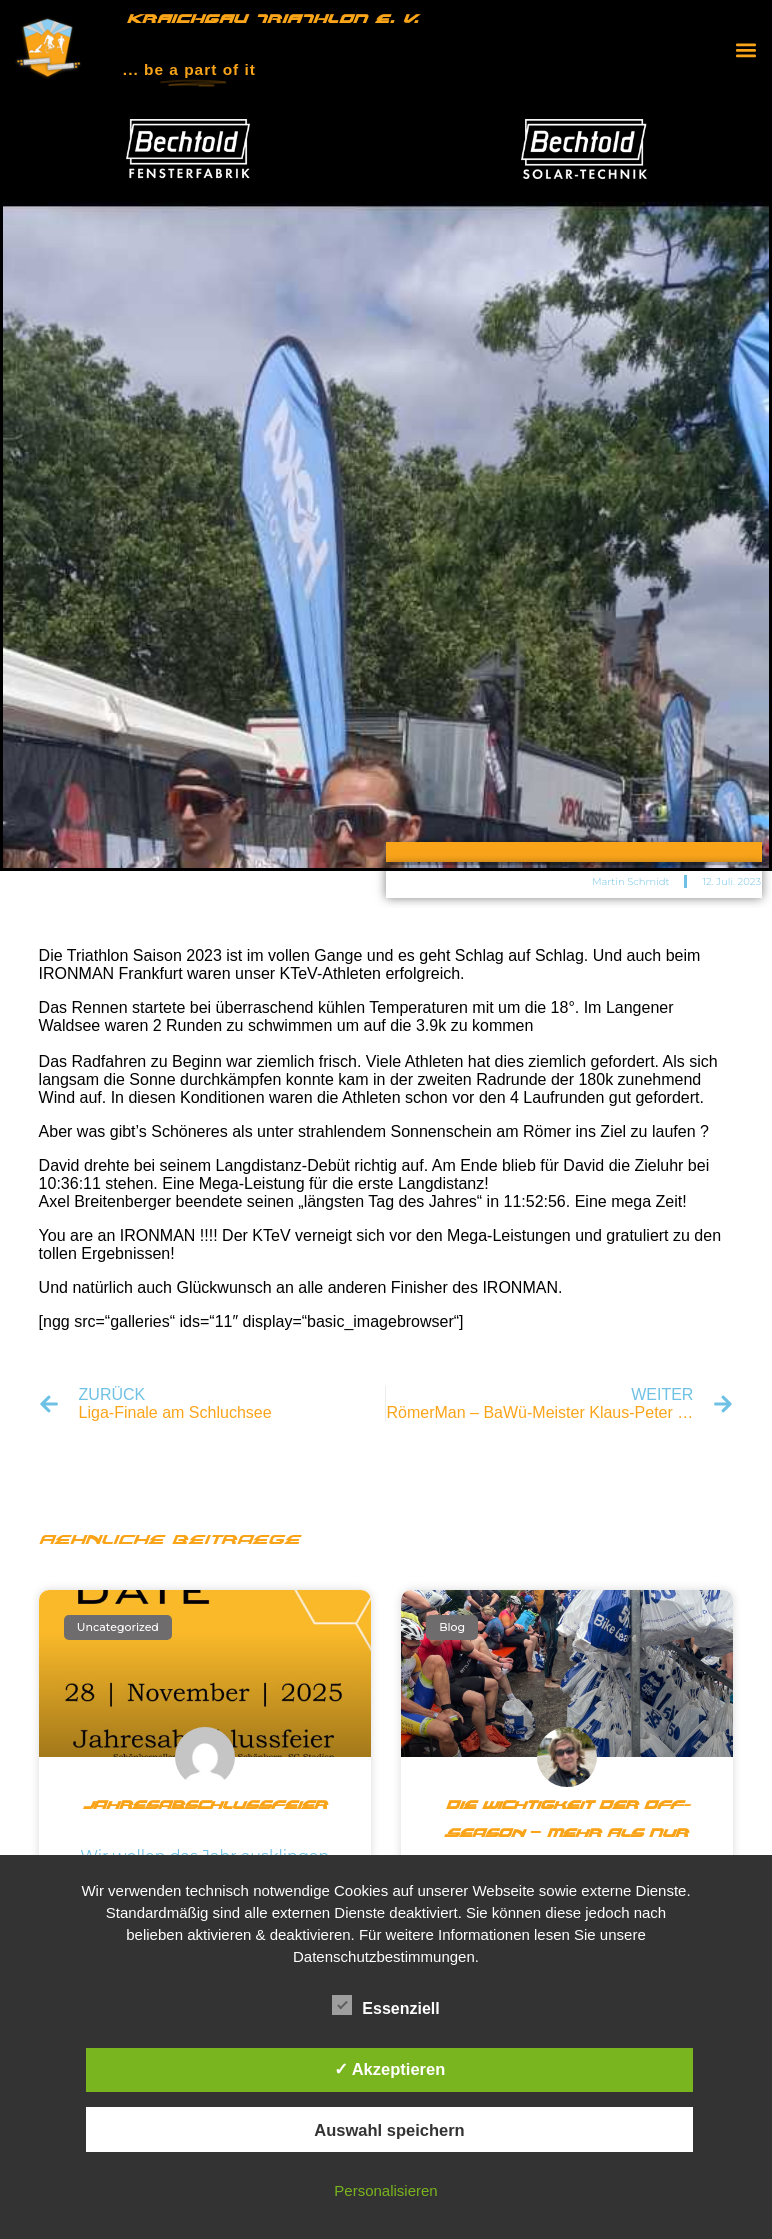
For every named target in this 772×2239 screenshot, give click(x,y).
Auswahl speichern (389, 2130)
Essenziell (385, 2006)
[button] (745, 49)
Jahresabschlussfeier (205, 1806)
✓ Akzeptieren (390, 2069)
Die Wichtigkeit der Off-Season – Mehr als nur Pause (567, 1834)
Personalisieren (385, 2190)
